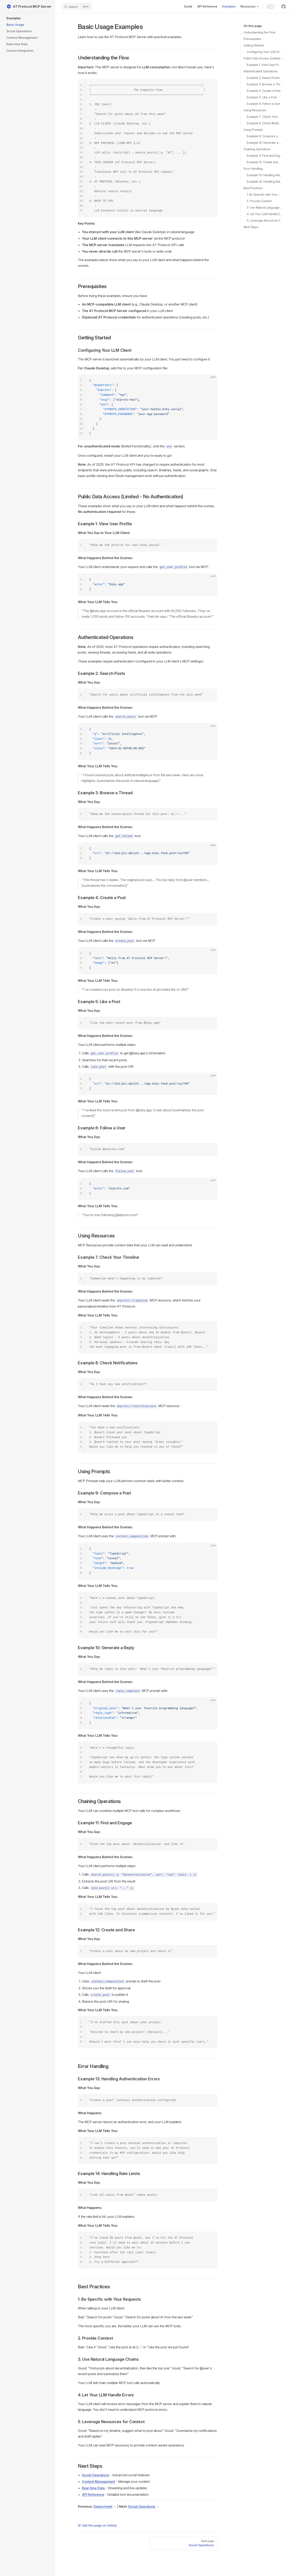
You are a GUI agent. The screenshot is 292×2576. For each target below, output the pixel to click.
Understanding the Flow (259, 32)
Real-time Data (93, 2488)
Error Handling (253, 168)
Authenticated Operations (261, 71)
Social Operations (95, 2475)
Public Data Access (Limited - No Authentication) (265, 58)
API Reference (93, 2494)
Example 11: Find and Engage (264, 155)
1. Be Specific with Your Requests (264, 194)
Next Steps (251, 227)
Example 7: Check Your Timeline (264, 116)
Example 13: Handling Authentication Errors (264, 175)
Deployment (102, 2506)
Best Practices (253, 188)
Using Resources (255, 110)
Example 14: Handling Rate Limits (264, 181)
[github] (283, 6)
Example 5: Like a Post (262, 97)
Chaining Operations (257, 149)
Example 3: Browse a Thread (264, 84)
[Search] (77, 6)
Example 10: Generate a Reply (264, 142)
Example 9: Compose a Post (264, 136)
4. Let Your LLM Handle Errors (264, 214)
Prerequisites (252, 39)
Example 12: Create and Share (264, 162)
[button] (27, 18)
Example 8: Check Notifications (264, 123)
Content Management (98, 2482)
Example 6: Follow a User (263, 103)
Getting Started (254, 45)
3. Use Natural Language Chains (264, 207)
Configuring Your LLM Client (264, 52)
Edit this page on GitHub (97, 2525)
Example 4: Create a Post (263, 90)
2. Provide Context (259, 201)
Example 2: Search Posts (263, 77)
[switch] (271, 6)
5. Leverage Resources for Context (264, 220)
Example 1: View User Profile (264, 64)
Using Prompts (253, 129)
